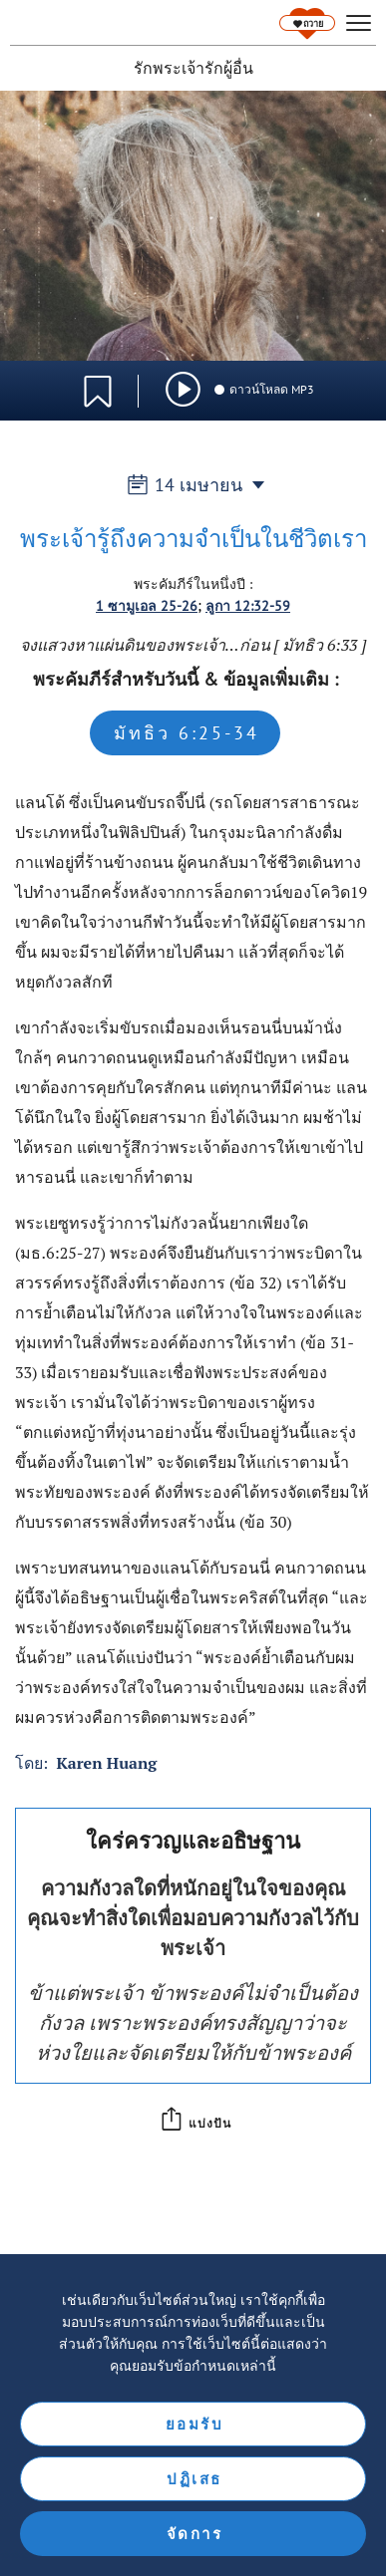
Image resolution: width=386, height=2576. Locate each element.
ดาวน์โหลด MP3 (263, 389)
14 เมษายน (193, 484)
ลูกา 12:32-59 (247, 606)
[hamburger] (358, 23)
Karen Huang (106, 1763)
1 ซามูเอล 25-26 (146, 606)
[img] (183, 389)
